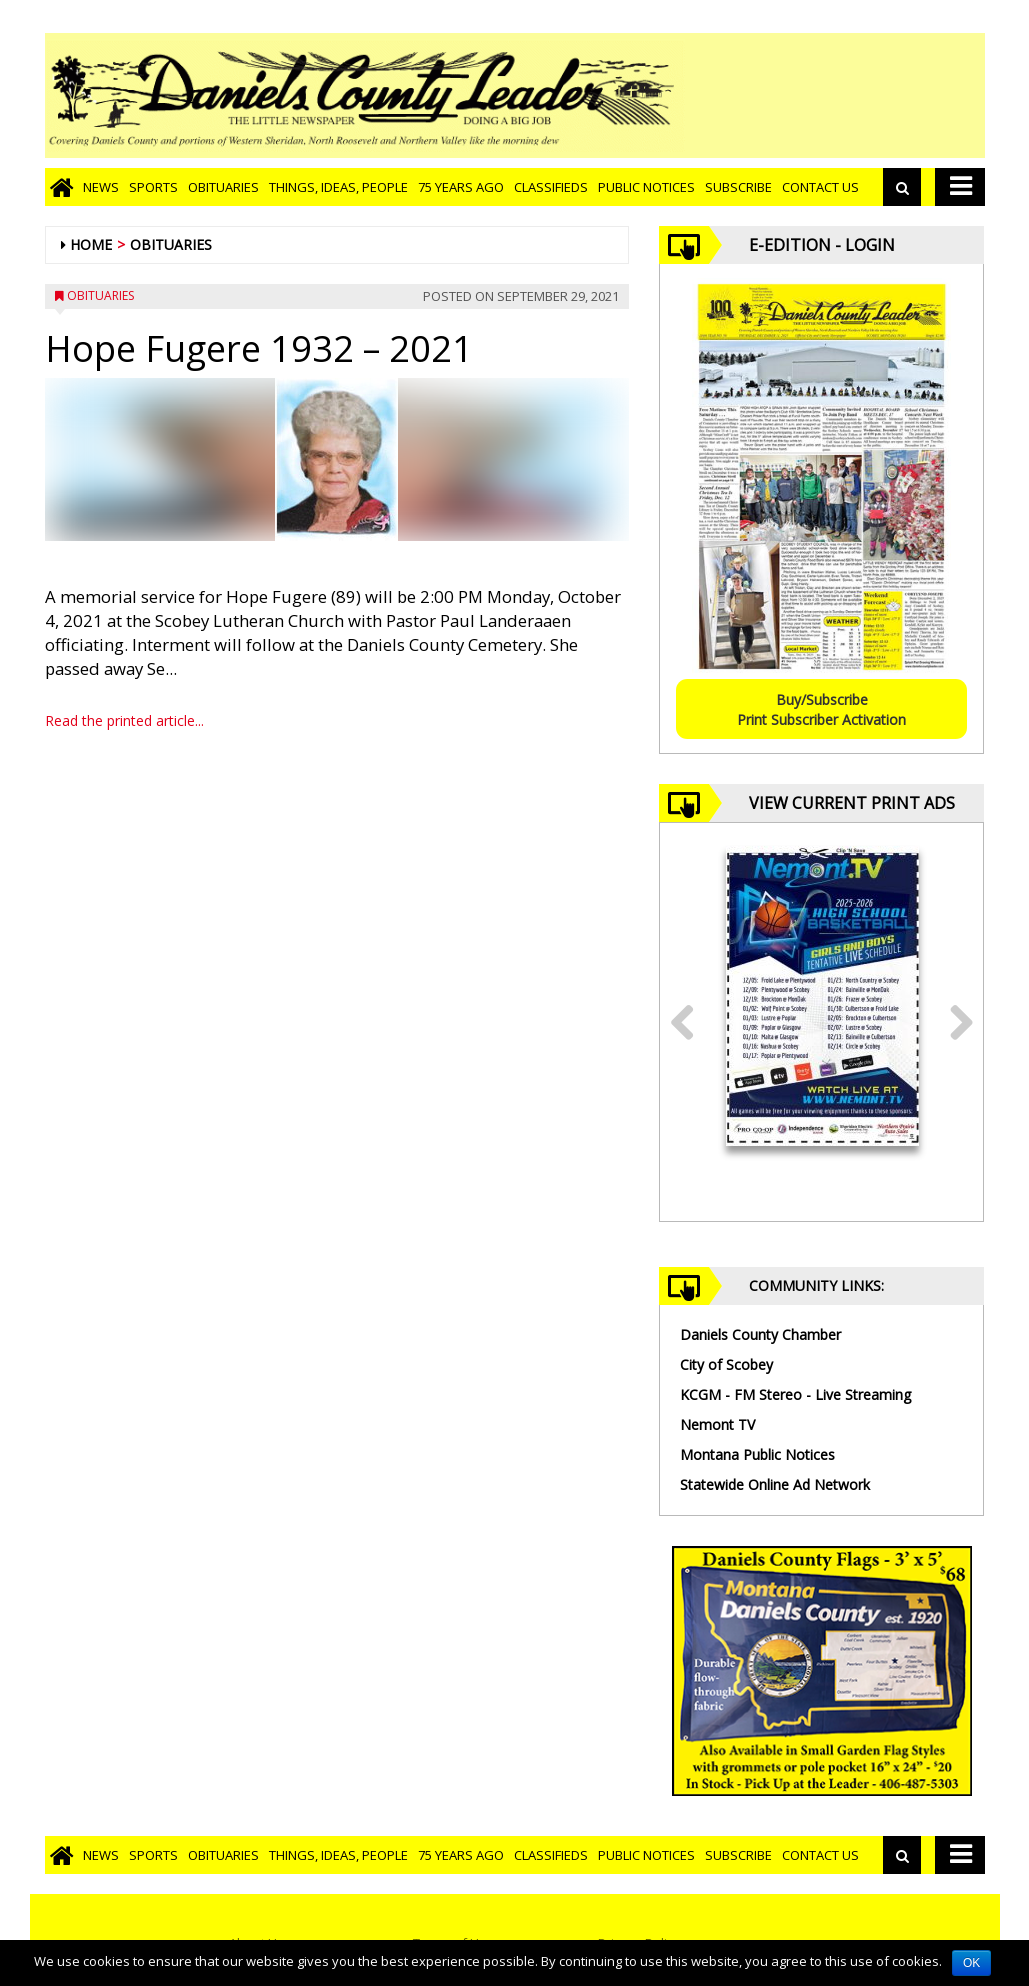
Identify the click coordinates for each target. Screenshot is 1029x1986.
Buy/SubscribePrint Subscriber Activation (821, 709)
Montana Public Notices (757, 1454)
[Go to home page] (61, 187)
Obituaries (223, 187)
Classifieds (551, 187)
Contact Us (820, 187)
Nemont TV (717, 1424)
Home (91, 244)
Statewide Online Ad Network (775, 1484)
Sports (153, 187)
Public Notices (646, 187)
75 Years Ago (461, 187)
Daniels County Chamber (760, 1334)
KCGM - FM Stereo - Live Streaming (795, 1394)
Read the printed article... (124, 720)
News (101, 187)
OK (971, 1963)
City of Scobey (726, 1364)
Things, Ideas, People (338, 187)
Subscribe (738, 187)
